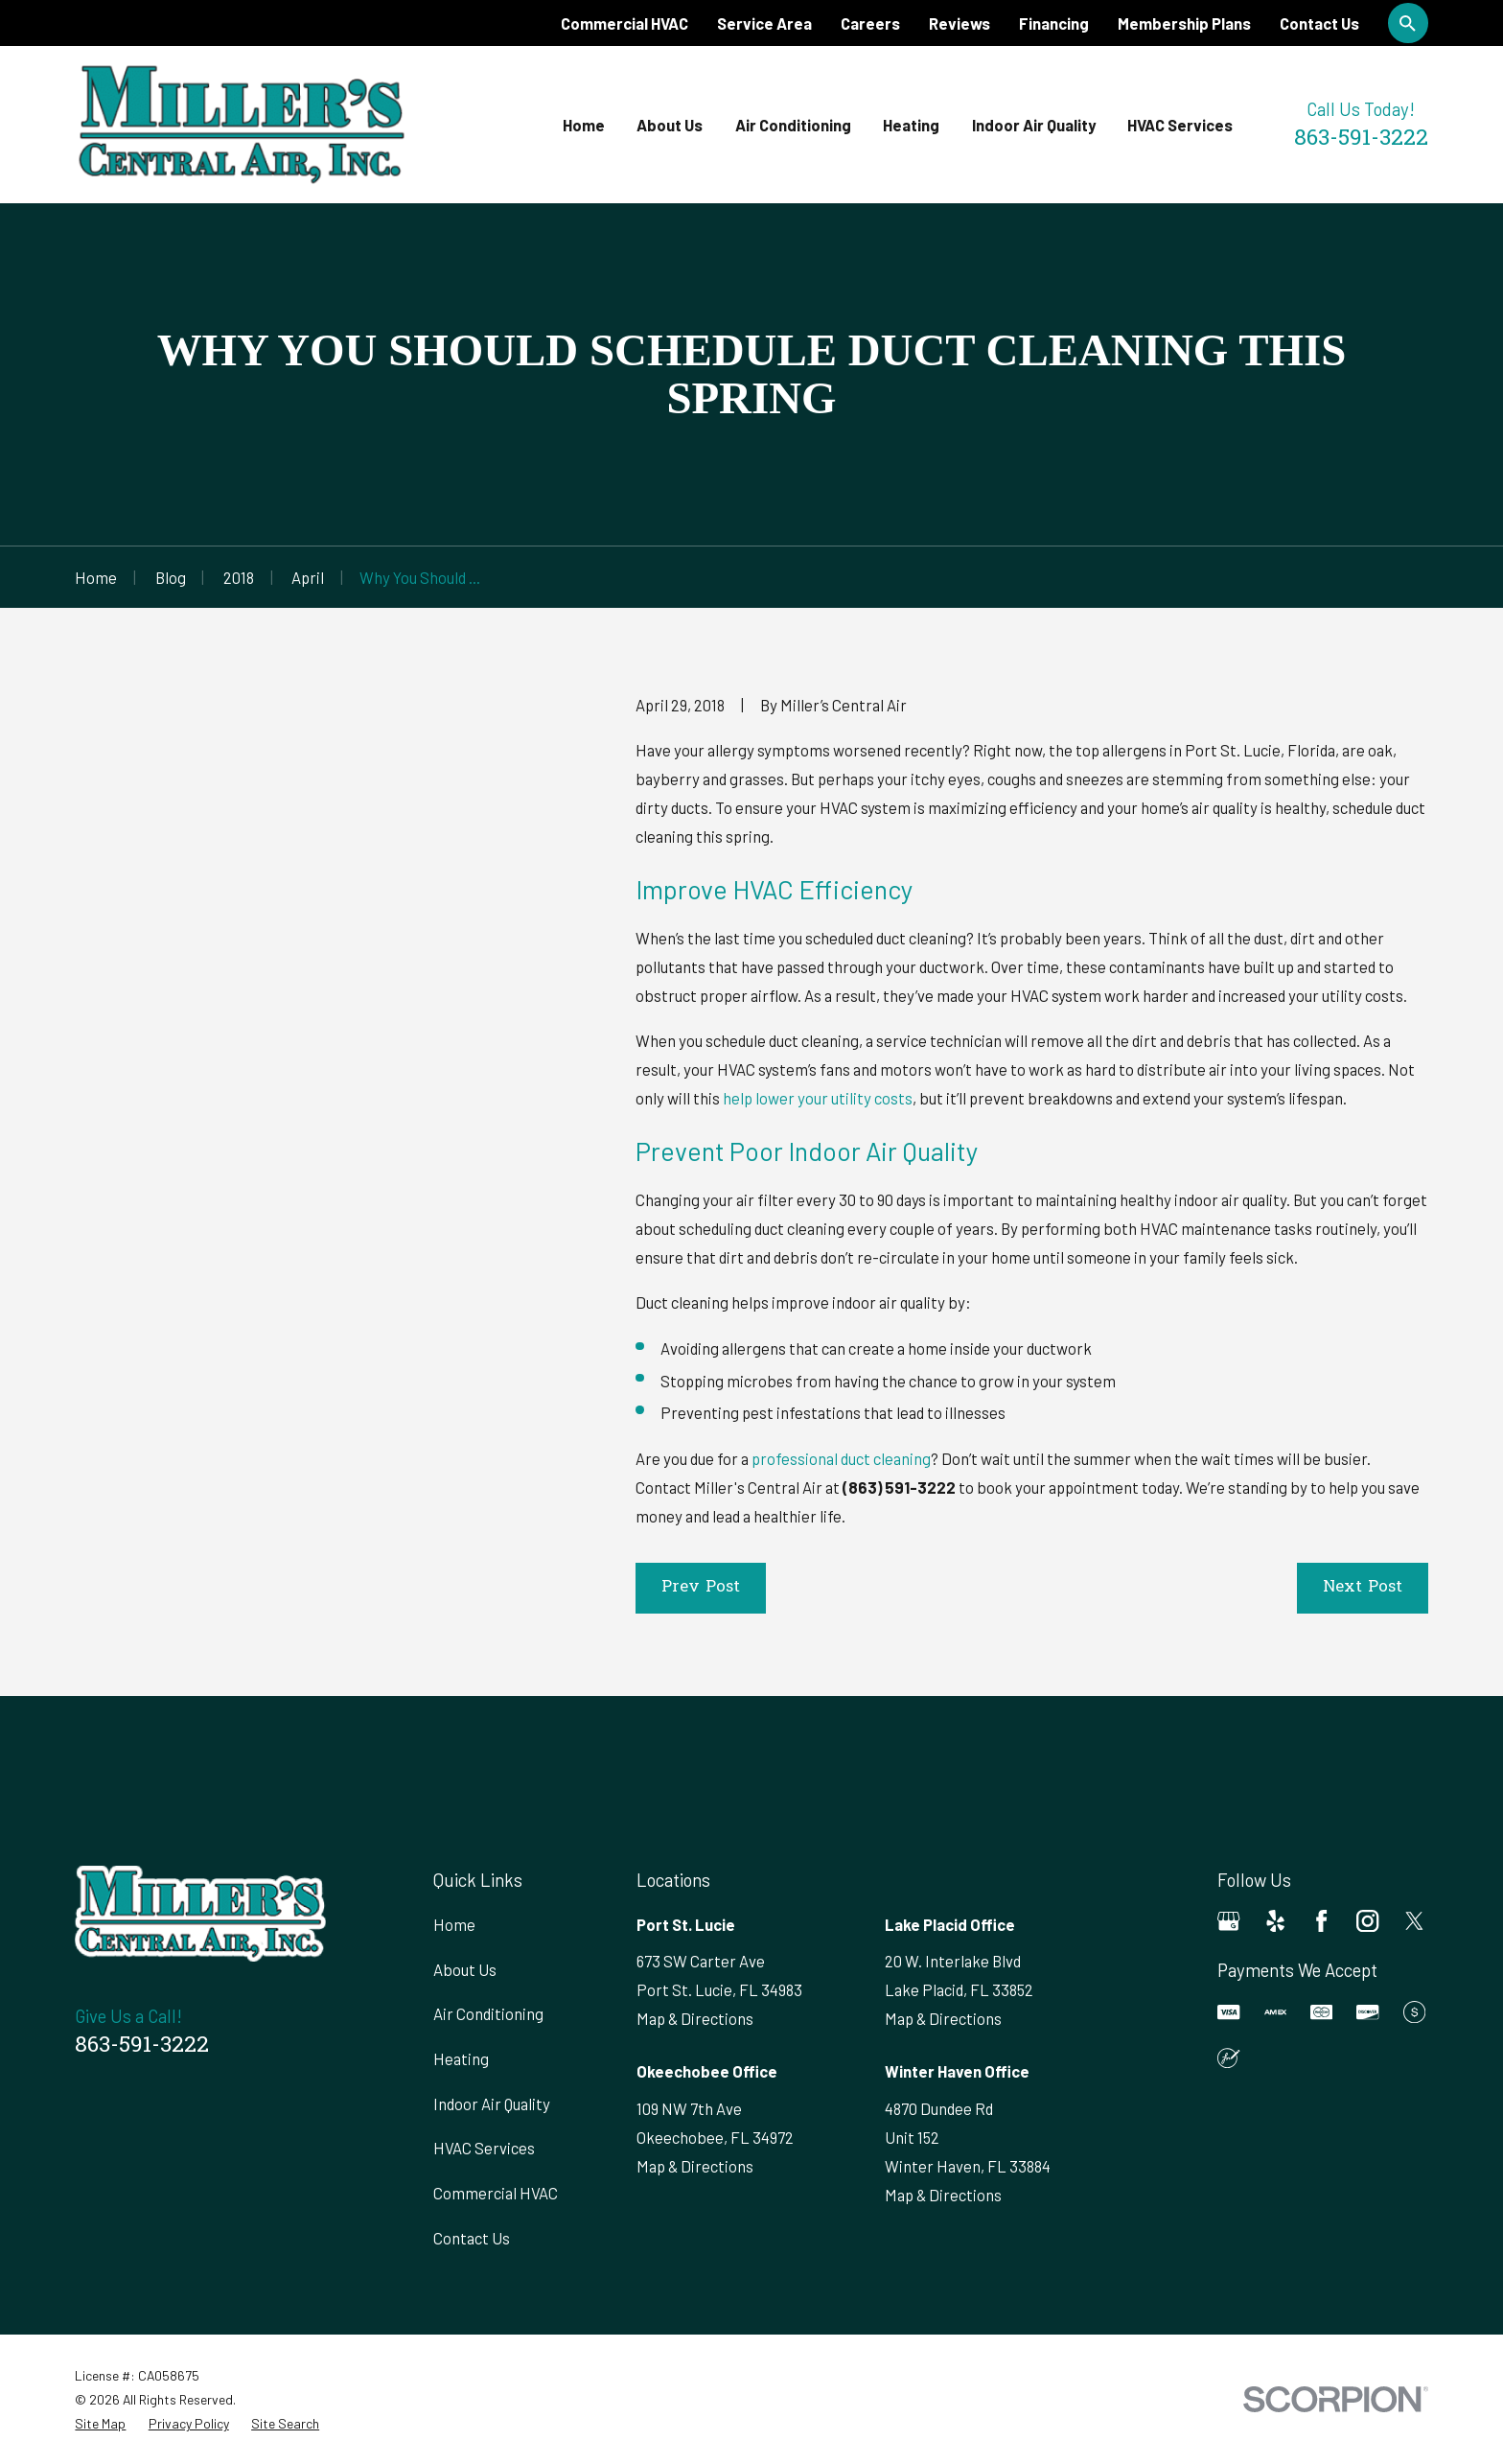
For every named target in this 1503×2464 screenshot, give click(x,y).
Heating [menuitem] (911, 124)
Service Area (764, 23)
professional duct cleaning (841, 1458)
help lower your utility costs (818, 1097)
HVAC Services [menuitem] (1180, 124)
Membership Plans (1184, 23)
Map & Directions (694, 2018)
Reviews (959, 23)
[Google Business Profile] (1228, 1921)
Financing (1054, 23)
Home (454, 1924)
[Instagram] (1367, 1921)
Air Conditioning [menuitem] (793, 124)
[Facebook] (1321, 1921)
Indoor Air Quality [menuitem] (1034, 124)
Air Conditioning (488, 2013)
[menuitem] (100, 2423)
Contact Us (1319, 23)
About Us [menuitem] (669, 124)
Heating (461, 2058)
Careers (870, 23)
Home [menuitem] (584, 124)
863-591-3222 (1361, 139)
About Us (465, 1969)
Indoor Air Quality (491, 2103)
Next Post (1362, 1587)
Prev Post (700, 1587)
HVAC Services (484, 2147)
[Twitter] (1414, 1921)
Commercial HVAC (624, 23)
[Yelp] (1275, 1921)
